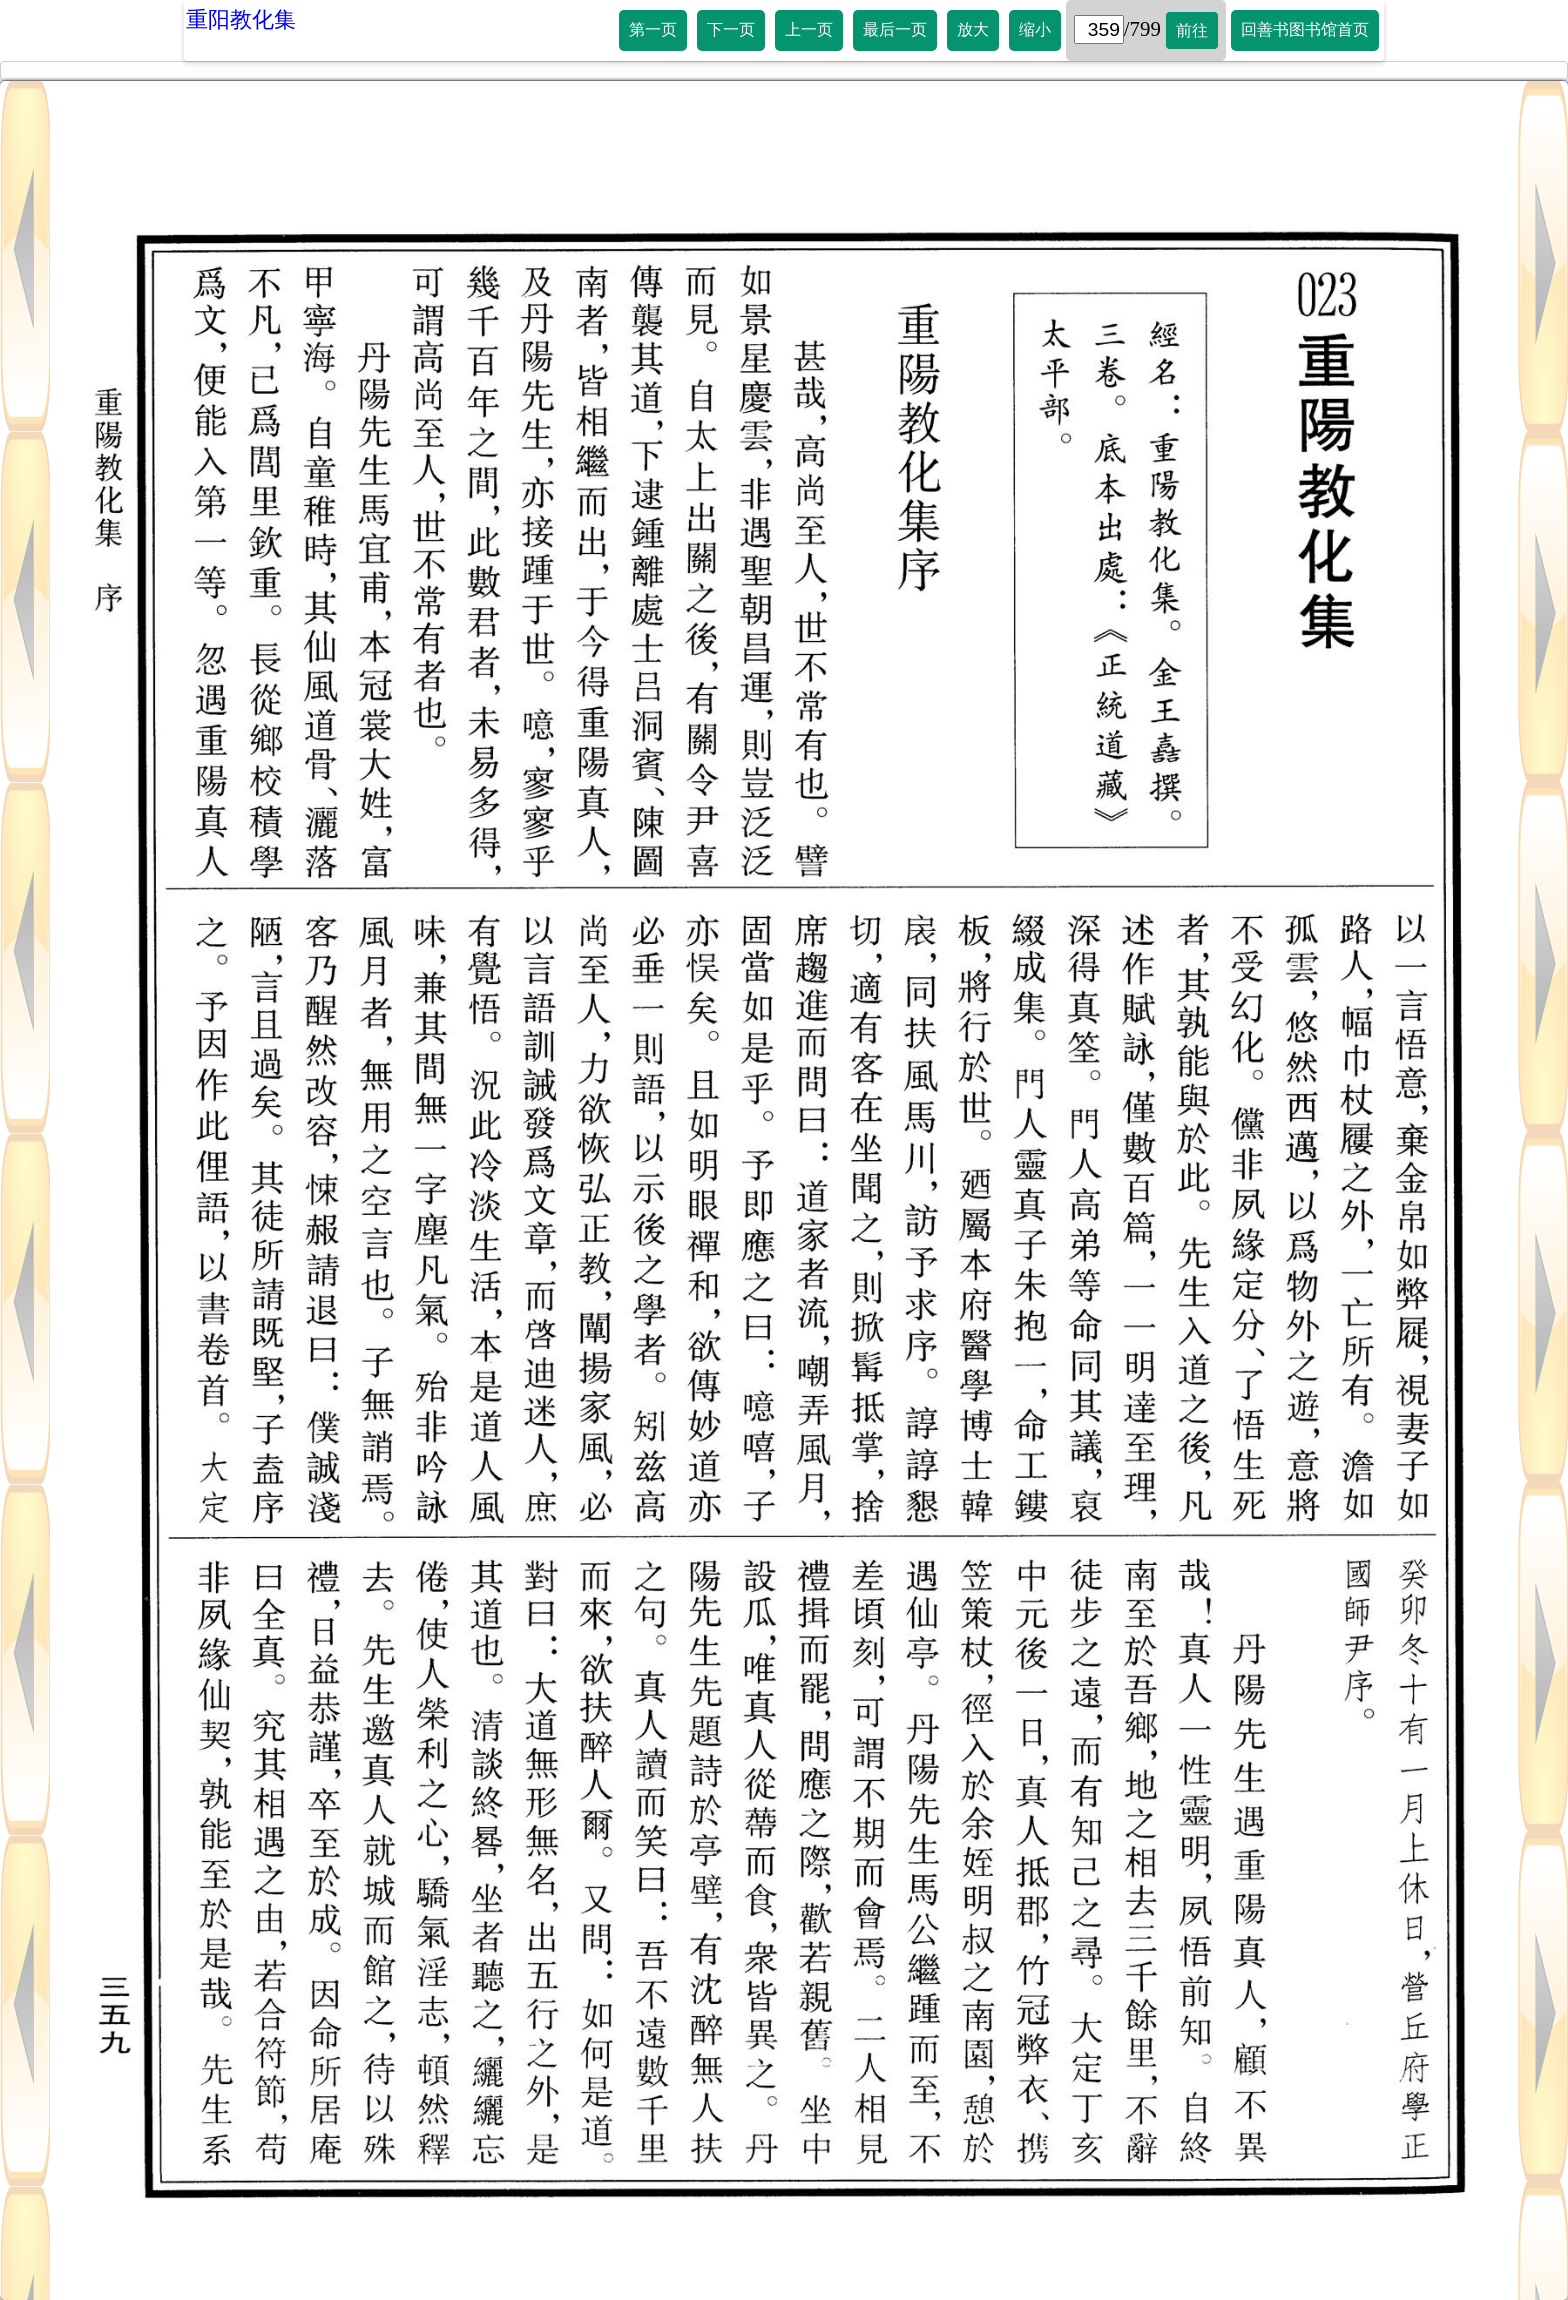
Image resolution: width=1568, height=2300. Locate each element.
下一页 (731, 29)
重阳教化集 (241, 19)
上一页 (809, 29)
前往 (1192, 30)
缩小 (1035, 29)
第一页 (653, 29)
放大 (973, 29)
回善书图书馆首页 (1305, 29)
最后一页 (895, 29)
